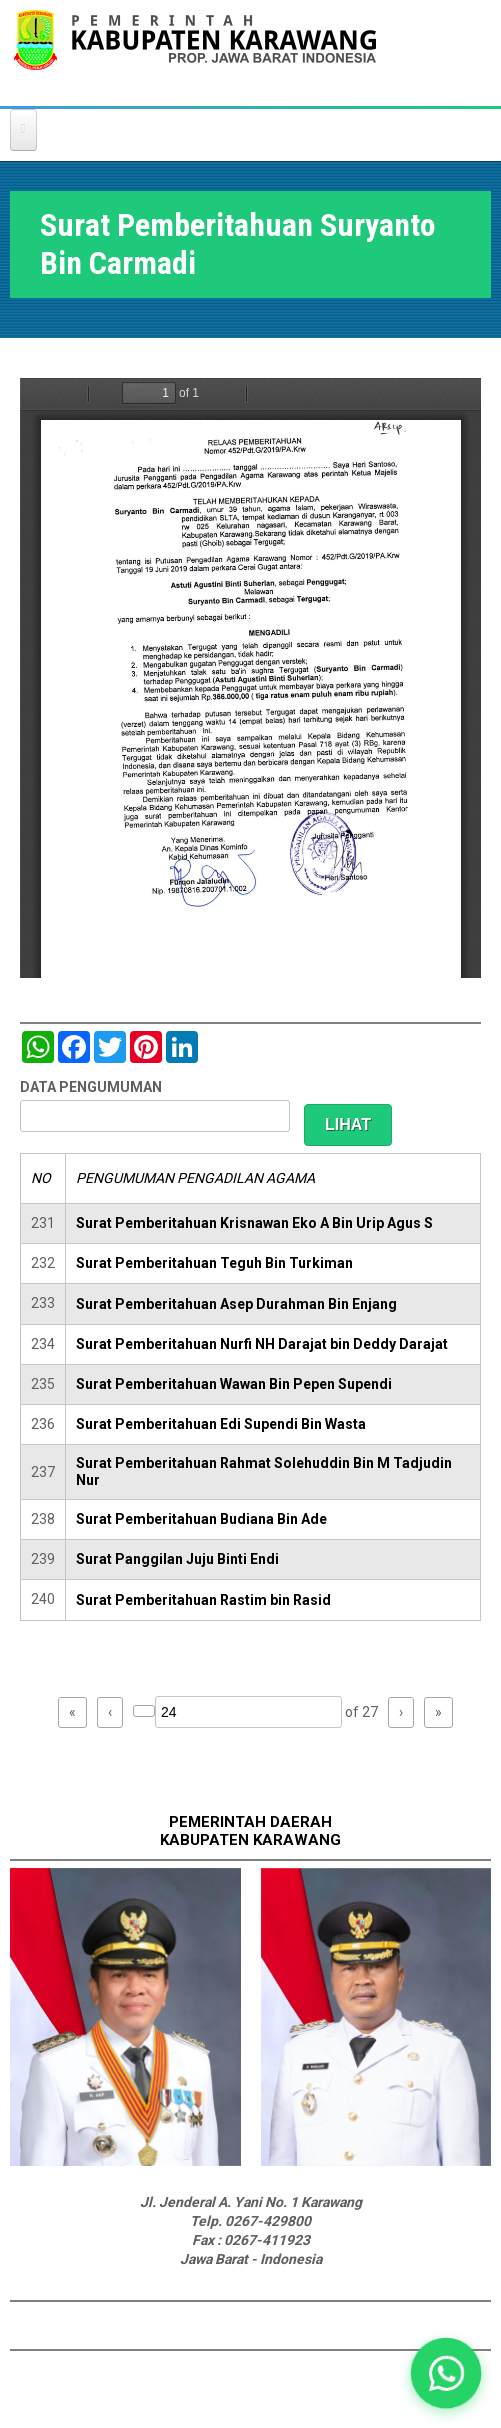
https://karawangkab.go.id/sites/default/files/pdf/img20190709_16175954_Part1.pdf (250, 678)
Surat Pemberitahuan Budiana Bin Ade (201, 1519)
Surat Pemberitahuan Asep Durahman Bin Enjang (236, 1304)
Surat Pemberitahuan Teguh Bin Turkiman (214, 1263)
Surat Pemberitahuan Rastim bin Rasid (203, 1600)
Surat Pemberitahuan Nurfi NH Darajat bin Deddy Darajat (262, 1344)
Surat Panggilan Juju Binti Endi (177, 1559)
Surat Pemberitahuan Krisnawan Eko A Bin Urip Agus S (254, 1223)
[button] (446, 2373)
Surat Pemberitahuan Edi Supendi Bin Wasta (221, 1424)
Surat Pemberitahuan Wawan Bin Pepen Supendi (234, 1384)
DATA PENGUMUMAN (91, 1087)
